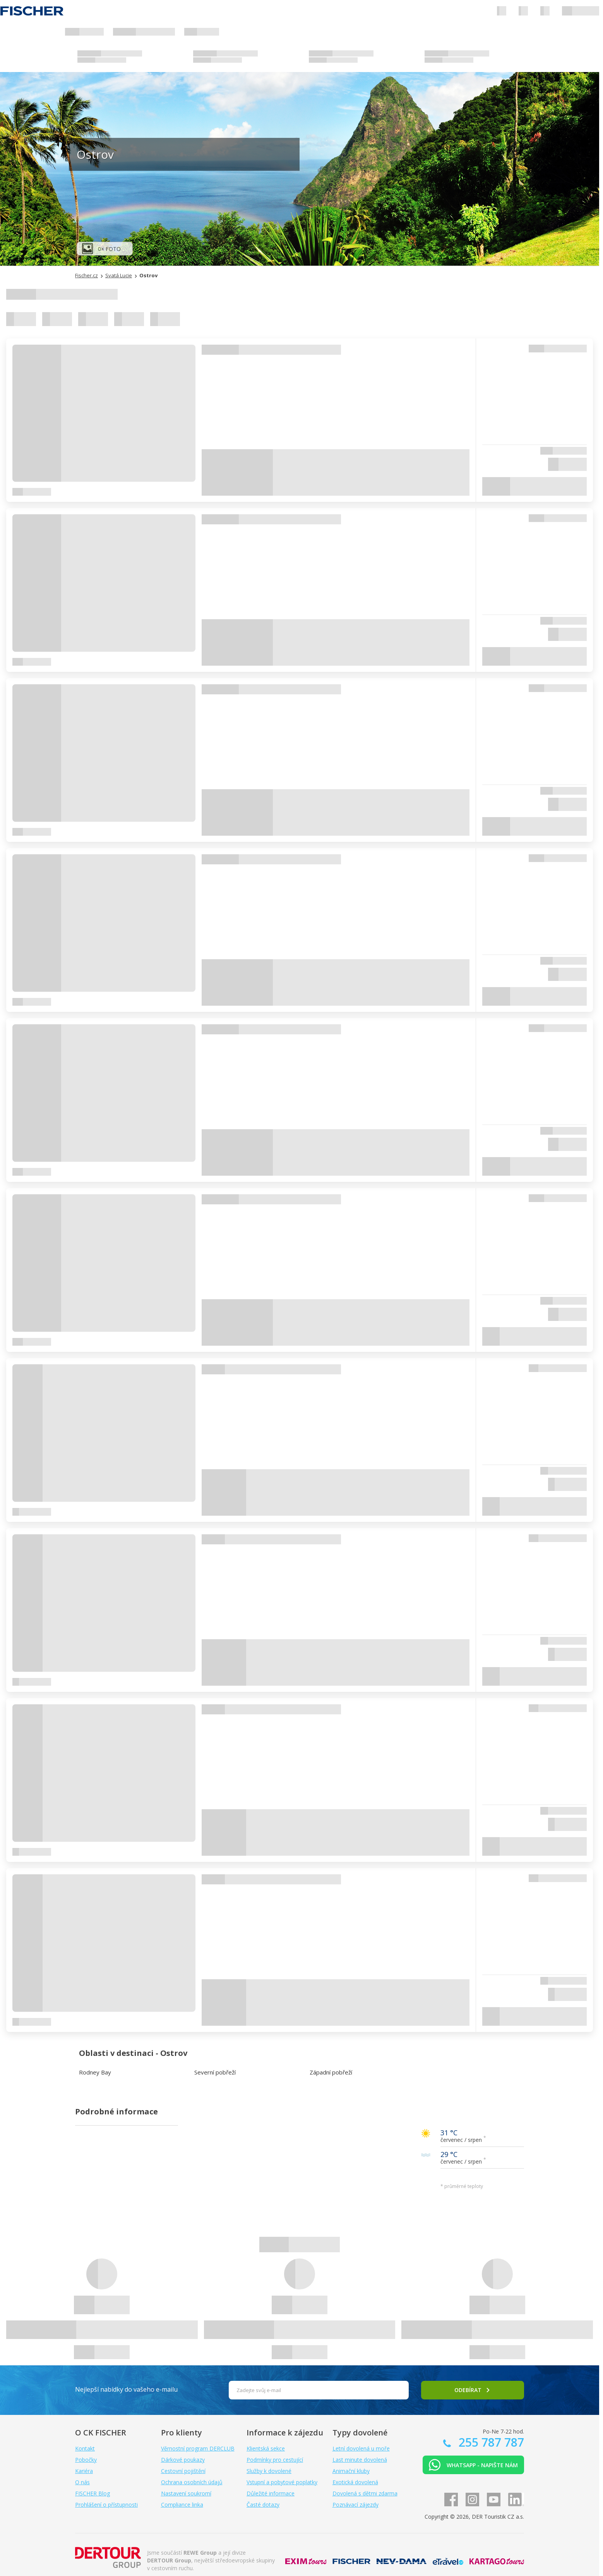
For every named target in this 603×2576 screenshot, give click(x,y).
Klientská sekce (266, 2448)
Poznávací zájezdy (355, 2504)
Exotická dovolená (355, 2482)
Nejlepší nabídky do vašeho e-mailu (126, 2389)
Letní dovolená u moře (361, 2448)
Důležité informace (271, 2493)
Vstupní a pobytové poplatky (282, 2482)
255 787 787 (490, 2442)
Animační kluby (351, 2471)
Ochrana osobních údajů (192, 2482)
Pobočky (86, 2459)
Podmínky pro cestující (275, 2459)
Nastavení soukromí (186, 2493)
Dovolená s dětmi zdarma (364, 2493)
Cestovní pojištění (183, 2471)
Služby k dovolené (269, 2471)
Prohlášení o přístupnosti (106, 2504)
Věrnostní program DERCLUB (198, 2448)
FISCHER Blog (92, 2493)
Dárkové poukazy (183, 2459)
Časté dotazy (263, 2504)
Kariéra (84, 2471)
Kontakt (85, 2448)
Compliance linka (182, 2504)
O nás (82, 2482)
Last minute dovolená (359, 2459)
